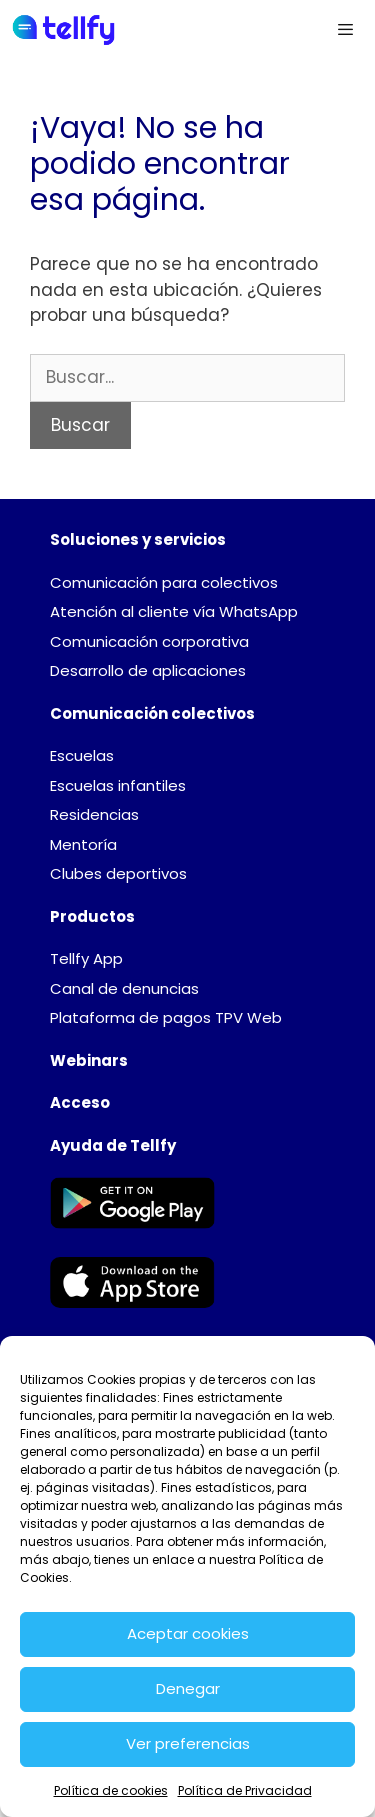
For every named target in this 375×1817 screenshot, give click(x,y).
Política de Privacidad (245, 1790)
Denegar (188, 1688)
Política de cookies (111, 1790)
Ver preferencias (188, 1743)
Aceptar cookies (188, 1633)
